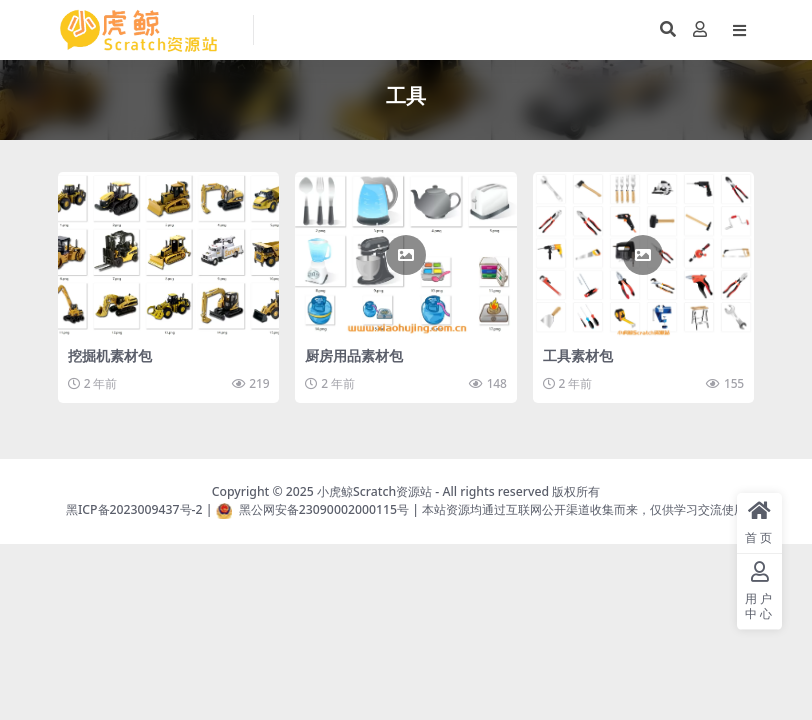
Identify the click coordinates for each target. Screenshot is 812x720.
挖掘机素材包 (110, 355)
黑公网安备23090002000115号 (324, 509)
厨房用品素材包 (354, 355)
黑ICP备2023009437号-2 (134, 509)
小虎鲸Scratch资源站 (374, 491)
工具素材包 (578, 355)
